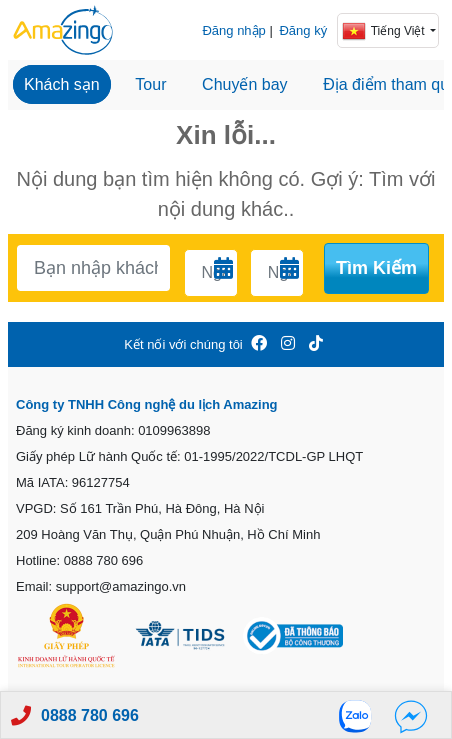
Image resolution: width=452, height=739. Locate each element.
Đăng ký (303, 30)
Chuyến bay (245, 84)
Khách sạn (62, 84)
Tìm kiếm (376, 268)
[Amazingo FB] (259, 344)
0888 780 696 (90, 715)
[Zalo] (361, 715)
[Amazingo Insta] (288, 344)
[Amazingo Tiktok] (316, 344)
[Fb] (411, 715)
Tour (150, 84)
